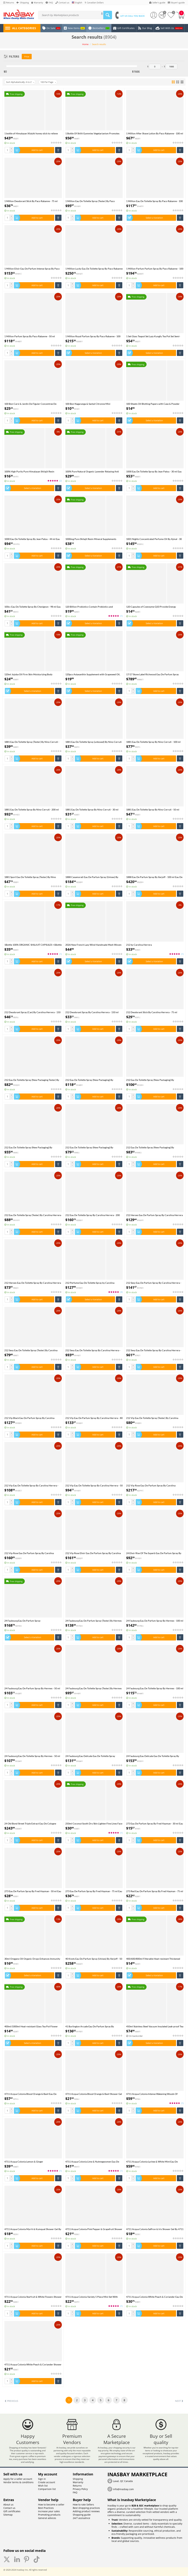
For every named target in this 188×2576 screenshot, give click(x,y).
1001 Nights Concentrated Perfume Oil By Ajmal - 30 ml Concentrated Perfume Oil (154, 539)
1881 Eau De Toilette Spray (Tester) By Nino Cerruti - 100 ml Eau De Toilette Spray (31, 741)
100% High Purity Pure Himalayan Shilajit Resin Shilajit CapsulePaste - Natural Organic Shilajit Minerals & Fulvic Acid (29, 471)
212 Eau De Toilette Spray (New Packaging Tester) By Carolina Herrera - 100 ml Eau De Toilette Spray (31, 1079)
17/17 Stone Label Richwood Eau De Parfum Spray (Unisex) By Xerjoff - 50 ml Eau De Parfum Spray (152, 674)
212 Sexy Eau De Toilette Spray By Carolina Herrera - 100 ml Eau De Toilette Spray (92, 1350)
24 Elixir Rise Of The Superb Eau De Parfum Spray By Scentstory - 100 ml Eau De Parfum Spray (153, 1553)
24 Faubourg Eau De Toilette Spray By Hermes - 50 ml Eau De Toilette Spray (32, 1756)
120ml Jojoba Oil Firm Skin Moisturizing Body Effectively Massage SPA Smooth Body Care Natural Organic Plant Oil (31, 674)
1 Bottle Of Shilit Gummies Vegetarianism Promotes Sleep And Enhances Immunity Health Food (92, 133)
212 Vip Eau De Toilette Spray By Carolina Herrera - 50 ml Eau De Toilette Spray (94, 1485)
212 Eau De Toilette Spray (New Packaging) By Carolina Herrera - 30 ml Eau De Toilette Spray (28, 1147)
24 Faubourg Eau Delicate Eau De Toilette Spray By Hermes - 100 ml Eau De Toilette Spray (152, 1756)
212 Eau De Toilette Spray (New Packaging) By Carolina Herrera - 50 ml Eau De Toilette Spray (89, 1147)
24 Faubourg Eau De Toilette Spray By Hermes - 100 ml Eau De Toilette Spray (154, 1688)
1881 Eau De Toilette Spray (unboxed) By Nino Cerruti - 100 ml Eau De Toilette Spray (93, 741)
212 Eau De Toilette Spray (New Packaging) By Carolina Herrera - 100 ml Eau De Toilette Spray (90, 1079)
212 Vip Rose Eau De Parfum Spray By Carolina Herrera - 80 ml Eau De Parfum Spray (29, 1553)
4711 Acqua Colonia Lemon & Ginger (23, 2161)
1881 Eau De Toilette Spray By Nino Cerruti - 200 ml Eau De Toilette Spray (31, 809)
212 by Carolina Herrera (139, 944)
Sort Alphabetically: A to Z (20, 82)
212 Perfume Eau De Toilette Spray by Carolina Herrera (89, 1282)
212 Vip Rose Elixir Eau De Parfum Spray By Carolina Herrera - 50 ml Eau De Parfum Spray (93, 1553)
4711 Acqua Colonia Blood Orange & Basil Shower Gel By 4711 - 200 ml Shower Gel (93, 2093)
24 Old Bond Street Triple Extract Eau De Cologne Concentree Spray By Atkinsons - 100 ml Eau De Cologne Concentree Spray (30, 1823)
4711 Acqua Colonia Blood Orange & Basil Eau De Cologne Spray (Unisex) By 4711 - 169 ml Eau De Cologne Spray (30, 2093)
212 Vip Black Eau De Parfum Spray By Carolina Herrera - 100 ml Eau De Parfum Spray (29, 1418)
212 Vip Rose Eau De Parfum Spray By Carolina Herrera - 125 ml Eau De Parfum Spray (151, 1485)
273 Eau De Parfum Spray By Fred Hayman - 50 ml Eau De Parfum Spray (32, 1891)
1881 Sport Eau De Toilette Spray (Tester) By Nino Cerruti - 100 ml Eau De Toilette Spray (30, 877)
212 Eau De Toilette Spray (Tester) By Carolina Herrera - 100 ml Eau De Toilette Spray (32, 1215)
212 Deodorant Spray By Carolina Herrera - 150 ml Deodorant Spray (92, 1012)
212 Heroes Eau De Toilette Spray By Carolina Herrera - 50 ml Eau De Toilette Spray (32, 1282)
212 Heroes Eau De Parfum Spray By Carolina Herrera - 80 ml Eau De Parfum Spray (154, 1215)
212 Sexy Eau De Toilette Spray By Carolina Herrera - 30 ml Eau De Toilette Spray (153, 1350)
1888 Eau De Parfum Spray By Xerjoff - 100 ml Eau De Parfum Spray (154, 877)
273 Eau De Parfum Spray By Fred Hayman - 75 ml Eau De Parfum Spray (93, 1891)
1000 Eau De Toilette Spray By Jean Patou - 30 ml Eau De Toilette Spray (154, 471)
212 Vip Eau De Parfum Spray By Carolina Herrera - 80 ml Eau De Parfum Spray (94, 1418)
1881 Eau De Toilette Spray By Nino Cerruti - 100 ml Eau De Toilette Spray (153, 741)
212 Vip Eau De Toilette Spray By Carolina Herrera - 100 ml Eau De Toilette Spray (31, 1485)
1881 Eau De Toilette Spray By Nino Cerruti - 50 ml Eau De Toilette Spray (152, 809)
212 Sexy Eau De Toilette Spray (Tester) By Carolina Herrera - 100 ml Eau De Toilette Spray (30, 1350)
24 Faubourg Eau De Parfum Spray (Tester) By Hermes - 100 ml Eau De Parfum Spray (93, 1620)
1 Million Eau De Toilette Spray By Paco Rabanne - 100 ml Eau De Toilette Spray (154, 201)
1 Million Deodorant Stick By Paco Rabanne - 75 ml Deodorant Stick (31, 201)
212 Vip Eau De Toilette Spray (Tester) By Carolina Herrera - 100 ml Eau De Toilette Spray (152, 1418)
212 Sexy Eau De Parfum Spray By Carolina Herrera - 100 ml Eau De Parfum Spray (153, 1282)
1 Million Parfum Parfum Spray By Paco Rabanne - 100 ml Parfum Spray (154, 268)
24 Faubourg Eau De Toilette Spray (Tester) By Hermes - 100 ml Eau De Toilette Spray (93, 1688)
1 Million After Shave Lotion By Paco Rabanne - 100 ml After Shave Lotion (154, 133)
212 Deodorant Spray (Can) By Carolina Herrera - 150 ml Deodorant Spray (32, 1012)
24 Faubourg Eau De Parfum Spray (22, 1620)
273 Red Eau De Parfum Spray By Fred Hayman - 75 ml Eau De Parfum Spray (154, 1891)
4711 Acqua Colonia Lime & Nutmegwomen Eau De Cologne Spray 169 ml (92, 2161)
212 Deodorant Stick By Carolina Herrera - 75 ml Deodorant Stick (151, 1012)
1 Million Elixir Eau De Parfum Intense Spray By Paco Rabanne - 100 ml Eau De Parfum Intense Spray (32, 268)
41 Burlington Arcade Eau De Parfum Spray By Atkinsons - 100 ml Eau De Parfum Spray (89, 2026)
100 (48, 82)
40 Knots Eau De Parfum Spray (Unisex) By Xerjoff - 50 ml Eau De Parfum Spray (93, 1958)
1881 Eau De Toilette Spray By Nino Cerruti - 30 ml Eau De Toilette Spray (91, 809)
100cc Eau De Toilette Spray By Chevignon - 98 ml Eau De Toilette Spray (32, 606)
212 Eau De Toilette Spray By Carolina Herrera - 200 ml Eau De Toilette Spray (92, 1215)
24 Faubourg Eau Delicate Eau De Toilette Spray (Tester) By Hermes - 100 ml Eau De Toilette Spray (91, 1756)
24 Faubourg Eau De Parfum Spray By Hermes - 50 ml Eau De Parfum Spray (32, 1688)
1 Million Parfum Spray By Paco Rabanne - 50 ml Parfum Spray (29, 336)
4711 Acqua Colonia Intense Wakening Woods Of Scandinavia (152, 2093)
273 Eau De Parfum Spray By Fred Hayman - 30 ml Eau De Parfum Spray (154, 1823)
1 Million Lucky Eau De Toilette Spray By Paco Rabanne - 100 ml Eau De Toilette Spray (94, 268)
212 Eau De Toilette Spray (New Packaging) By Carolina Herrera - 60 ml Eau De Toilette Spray (150, 1147)
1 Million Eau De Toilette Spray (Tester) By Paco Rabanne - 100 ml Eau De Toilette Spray (90, 201)
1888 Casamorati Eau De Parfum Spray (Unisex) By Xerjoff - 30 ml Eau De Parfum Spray (91, 877)
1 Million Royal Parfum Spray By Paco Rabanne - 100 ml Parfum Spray (92, 336)
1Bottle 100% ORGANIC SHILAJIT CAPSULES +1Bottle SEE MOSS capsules (33, 944)
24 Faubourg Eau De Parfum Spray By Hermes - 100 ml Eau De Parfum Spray (154, 1620)
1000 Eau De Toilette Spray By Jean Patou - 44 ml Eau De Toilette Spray (32, 539)
